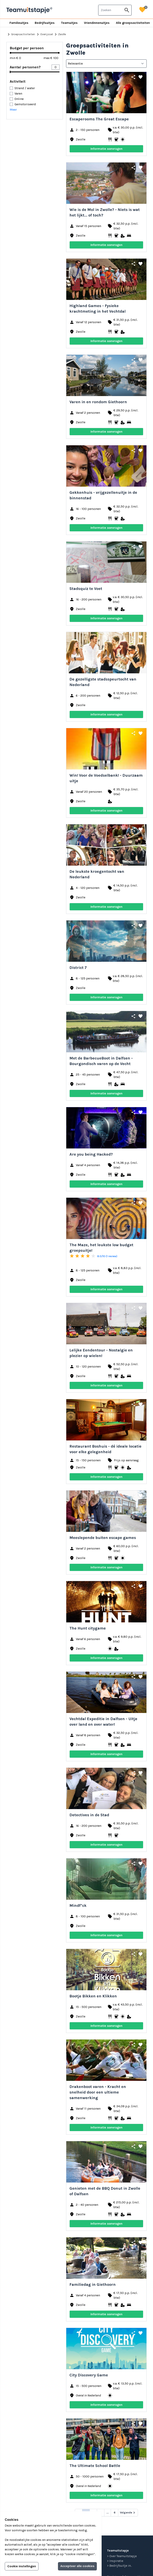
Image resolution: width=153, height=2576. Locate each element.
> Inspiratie (115, 2561)
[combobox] (110, 10)
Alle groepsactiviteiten (133, 23)
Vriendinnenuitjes (97, 23)
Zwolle (59, 34)
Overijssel (44, 34)
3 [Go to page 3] (101, 2512)
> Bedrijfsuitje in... (119, 2565)
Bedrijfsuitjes (45, 23)
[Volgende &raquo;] (128, 2512)
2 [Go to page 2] (93, 2512)
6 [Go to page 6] (114, 2512)
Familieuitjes (19, 23)
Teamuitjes (69, 23)
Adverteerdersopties (82, 2556)
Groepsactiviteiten (20, 34)
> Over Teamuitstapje (122, 2556)
